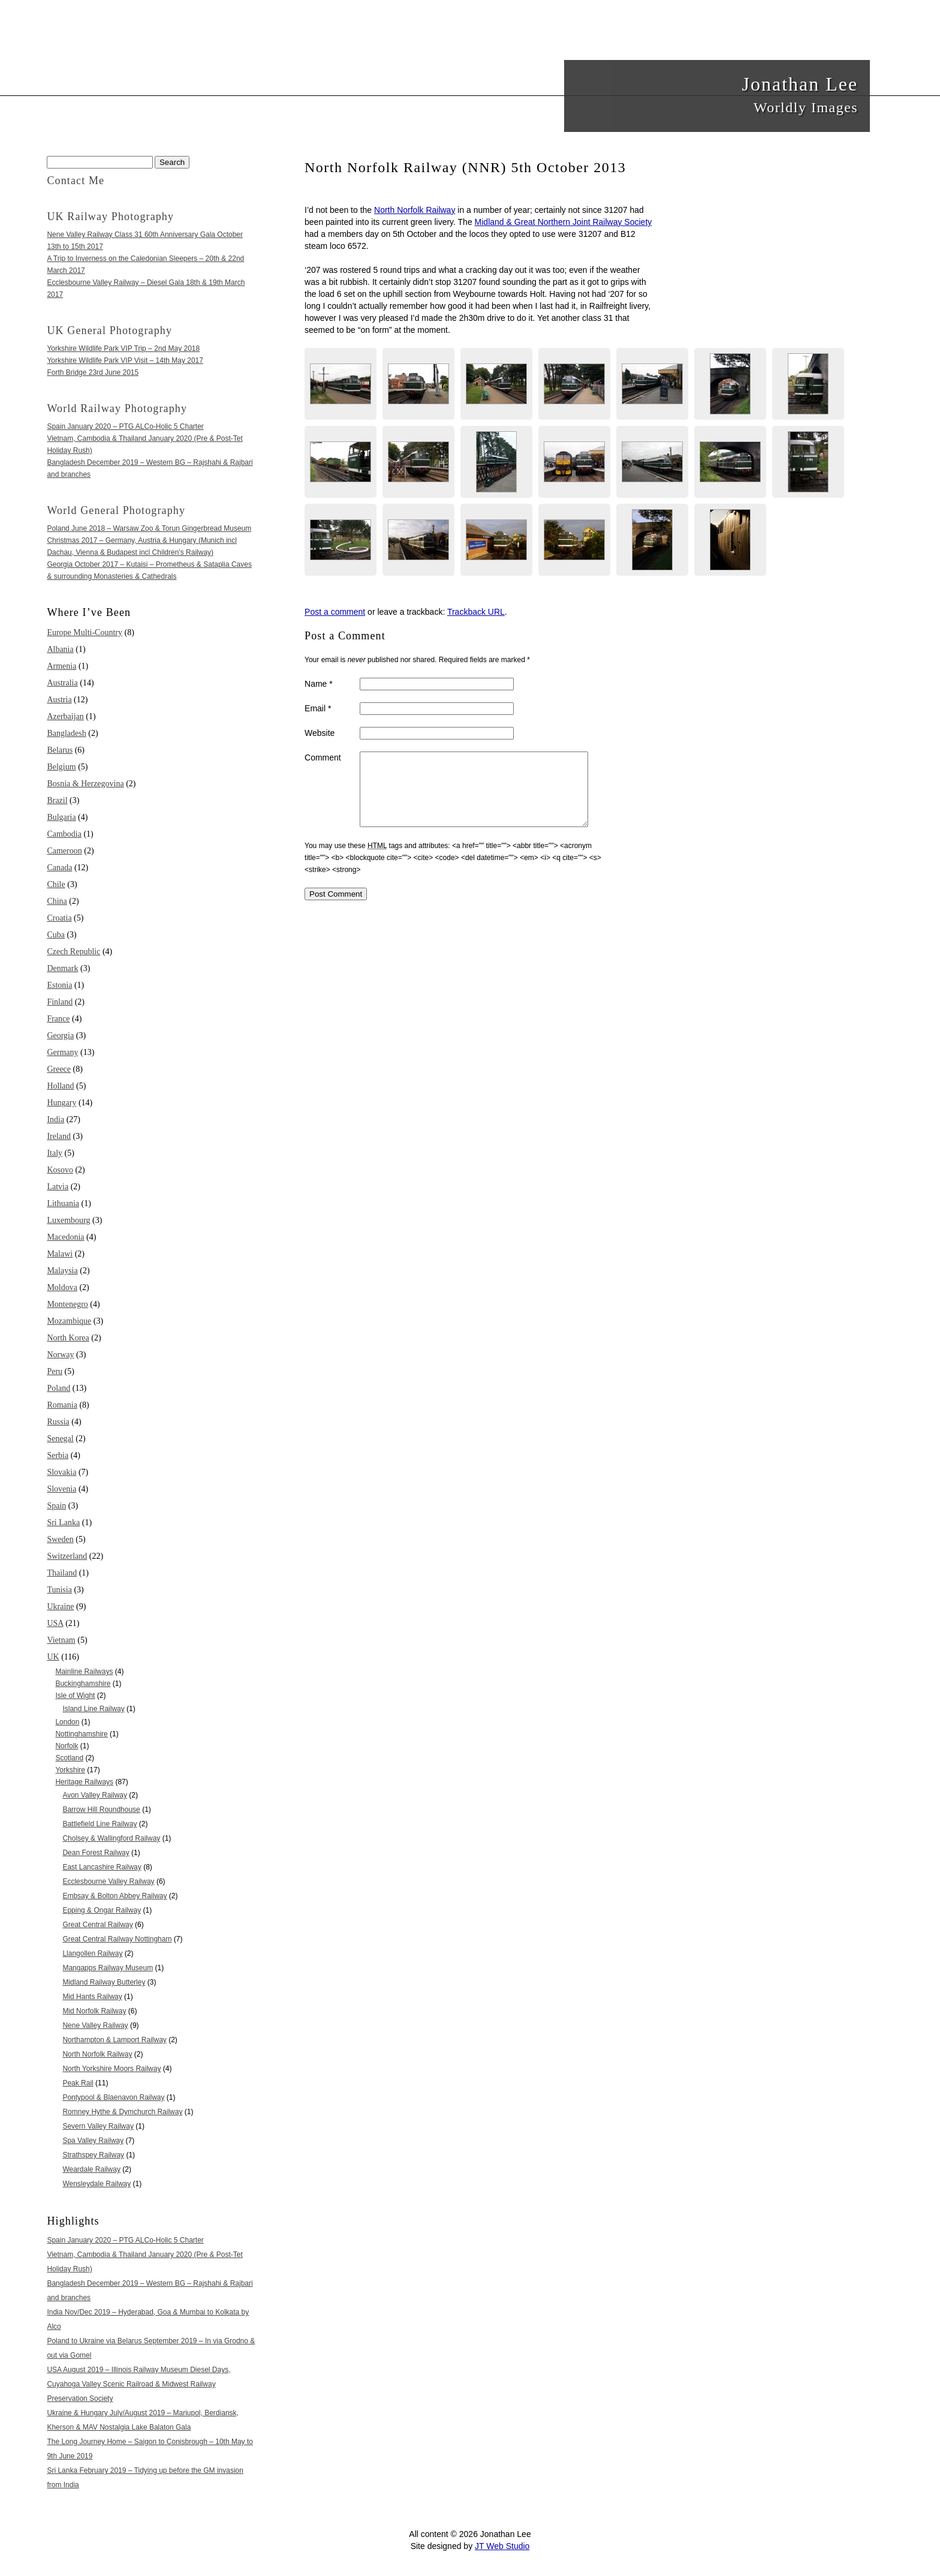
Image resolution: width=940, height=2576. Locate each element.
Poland (58, 1388)
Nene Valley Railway (95, 2025)
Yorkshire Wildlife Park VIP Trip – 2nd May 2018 (123, 348)
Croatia (59, 917)
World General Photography (116, 510)
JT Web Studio (502, 2546)
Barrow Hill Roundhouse (101, 1809)
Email (318, 708)
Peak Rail (77, 2083)
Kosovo (60, 1169)
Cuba (56, 934)
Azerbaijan (65, 716)
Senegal (60, 1438)
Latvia (57, 1186)
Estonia (59, 985)
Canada (59, 867)
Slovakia (61, 1472)
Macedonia (65, 1237)
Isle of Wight (75, 1695)
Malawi (60, 1253)
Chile (56, 884)
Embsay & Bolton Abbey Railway (114, 1896)
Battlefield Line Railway (99, 1824)
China (57, 901)
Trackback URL (476, 612)
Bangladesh (66, 733)
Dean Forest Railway (95, 1852)
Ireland (59, 1136)
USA (55, 1623)
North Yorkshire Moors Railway (111, 2068)
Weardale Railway (91, 2169)
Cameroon (64, 850)
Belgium (61, 766)
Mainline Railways (84, 1671)
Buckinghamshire (82, 1683)
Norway (60, 1354)
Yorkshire (70, 1770)
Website (320, 733)
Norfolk (66, 1746)
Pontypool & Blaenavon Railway (113, 2097)
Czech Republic (73, 951)
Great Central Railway (97, 1924)
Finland (60, 1001)
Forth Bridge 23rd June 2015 (92, 372)
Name (319, 684)
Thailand (62, 1572)
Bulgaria (61, 817)
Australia (62, 682)
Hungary (61, 1102)
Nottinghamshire (81, 1734)
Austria (59, 699)
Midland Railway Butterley (103, 1982)
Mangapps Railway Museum (107, 1968)
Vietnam (61, 1640)
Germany (62, 1052)
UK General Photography (109, 330)
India (55, 1119)
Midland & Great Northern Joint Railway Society (563, 222)
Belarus (60, 750)
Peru (54, 1371)
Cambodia (64, 833)
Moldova (62, 1287)
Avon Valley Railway (94, 1795)
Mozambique (69, 1320)
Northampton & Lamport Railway (114, 2040)
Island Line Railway (93, 1709)
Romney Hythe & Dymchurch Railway (122, 2112)
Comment (323, 757)
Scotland (69, 1758)
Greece (59, 1069)
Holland (60, 1085)
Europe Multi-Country (84, 632)
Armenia (61, 666)
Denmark (62, 968)
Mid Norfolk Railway (94, 2011)
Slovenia (61, 1488)
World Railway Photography (117, 408)
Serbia (57, 1455)
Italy (54, 1153)
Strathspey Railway (93, 2155)
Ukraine (60, 1606)
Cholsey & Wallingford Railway (111, 1838)
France (58, 1018)
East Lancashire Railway (101, 1867)
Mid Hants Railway (92, 1996)
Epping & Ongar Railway (101, 1910)
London (67, 1722)
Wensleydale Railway (96, 2184)
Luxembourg (68, 1220)
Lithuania (63, 1203)
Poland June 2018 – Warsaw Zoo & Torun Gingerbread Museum (149, 528)
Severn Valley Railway (98, 2126)
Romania (62, 1404)
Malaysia (62, 1270)
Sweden (60, 1539)
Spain (56, 1505)
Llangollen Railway (92, 1953)
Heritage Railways (84, 1782)
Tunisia (59, 1589)
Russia (58, 1421)
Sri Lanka (63, 1522)
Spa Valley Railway (92, 2140)
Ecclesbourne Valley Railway (108, 1881)
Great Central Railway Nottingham (116, 1939)
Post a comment (335, 612)
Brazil (57, 800)
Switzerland (67, 1556)
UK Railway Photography (110, 217)
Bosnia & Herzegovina (85, 783)
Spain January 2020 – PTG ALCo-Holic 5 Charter (125, 426)
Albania (60, 649)
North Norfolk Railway (414, 210)
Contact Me (75, 181)
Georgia (60, 1035)
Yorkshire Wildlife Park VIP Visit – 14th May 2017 (125, 360)
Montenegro (67, 1304)
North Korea (68, 1337)
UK (53, 1656)
